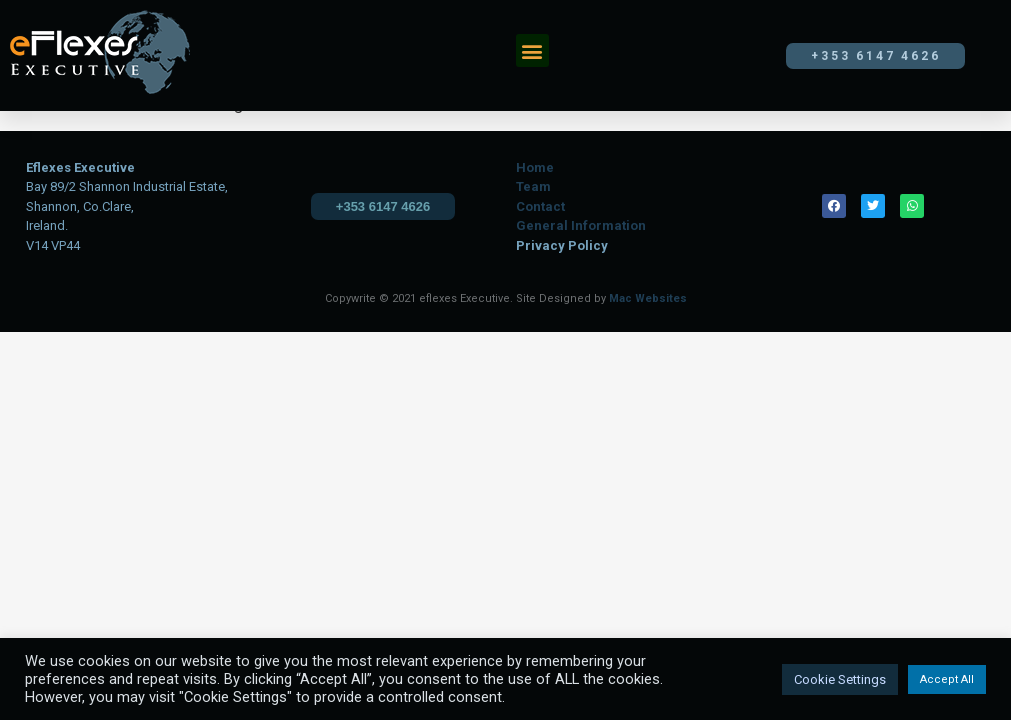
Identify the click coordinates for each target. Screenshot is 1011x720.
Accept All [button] (947, 679)
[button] (532, 50)
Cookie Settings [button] (840, 679)
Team (533, 186)
